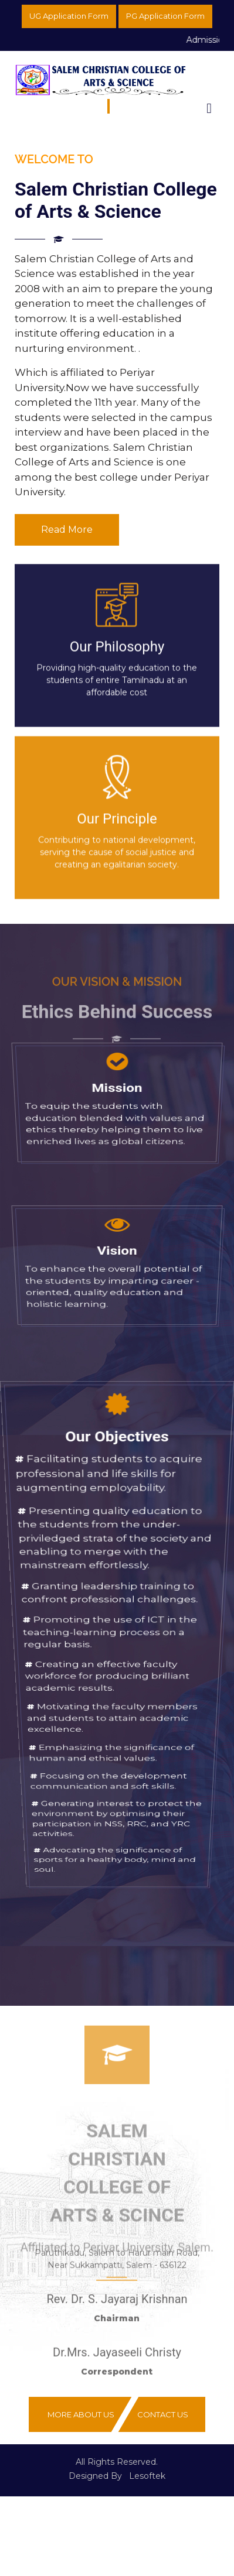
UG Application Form (68, 15)
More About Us (81, 2414)
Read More (67, 529)
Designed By (95, 2476)
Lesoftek (147, 2476)
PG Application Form (165, 15)
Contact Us (162, 2414)
